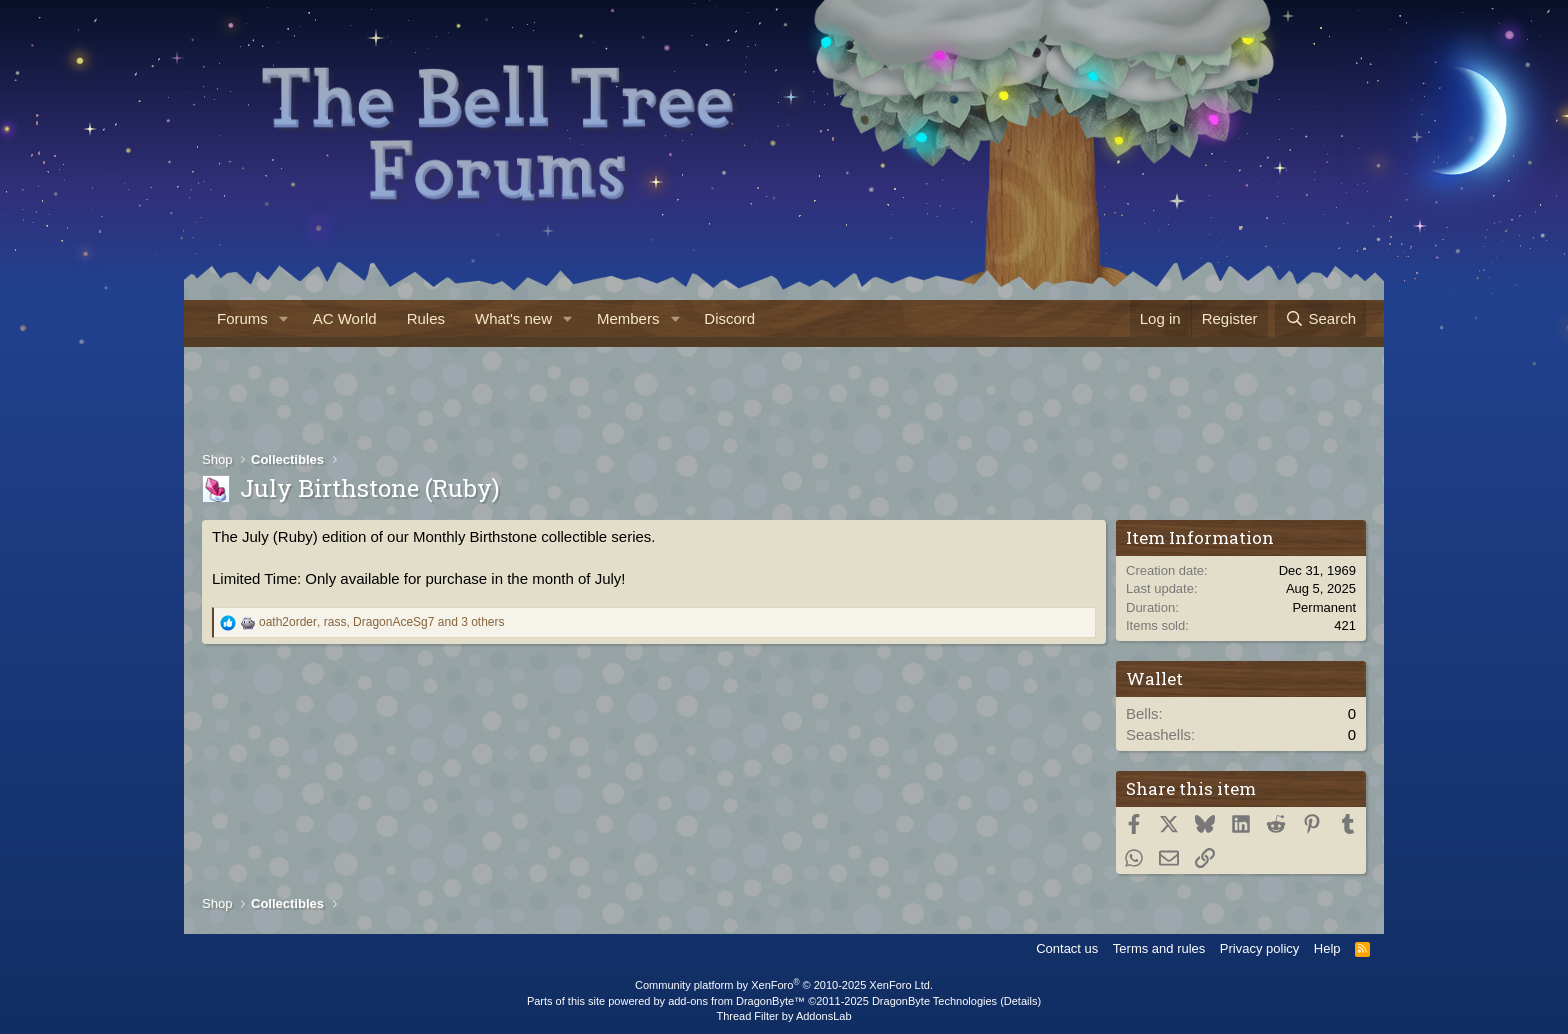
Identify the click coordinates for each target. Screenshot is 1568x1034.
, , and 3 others (382, 622)
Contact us (1067, 948)
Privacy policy (1259, 948)
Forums (242, 318)
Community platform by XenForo (784, 985)
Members (628, 318)
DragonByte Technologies (934, 1001)
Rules (426, 318)
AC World (345, 318)
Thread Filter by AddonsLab (783, 1016)
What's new (513, 318)
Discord (729, 318)
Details (1021, 1001)
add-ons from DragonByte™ (736, 1001)
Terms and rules (1159, 948)
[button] (284, 318)
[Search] (1320, 318)
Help (1327, 948)
